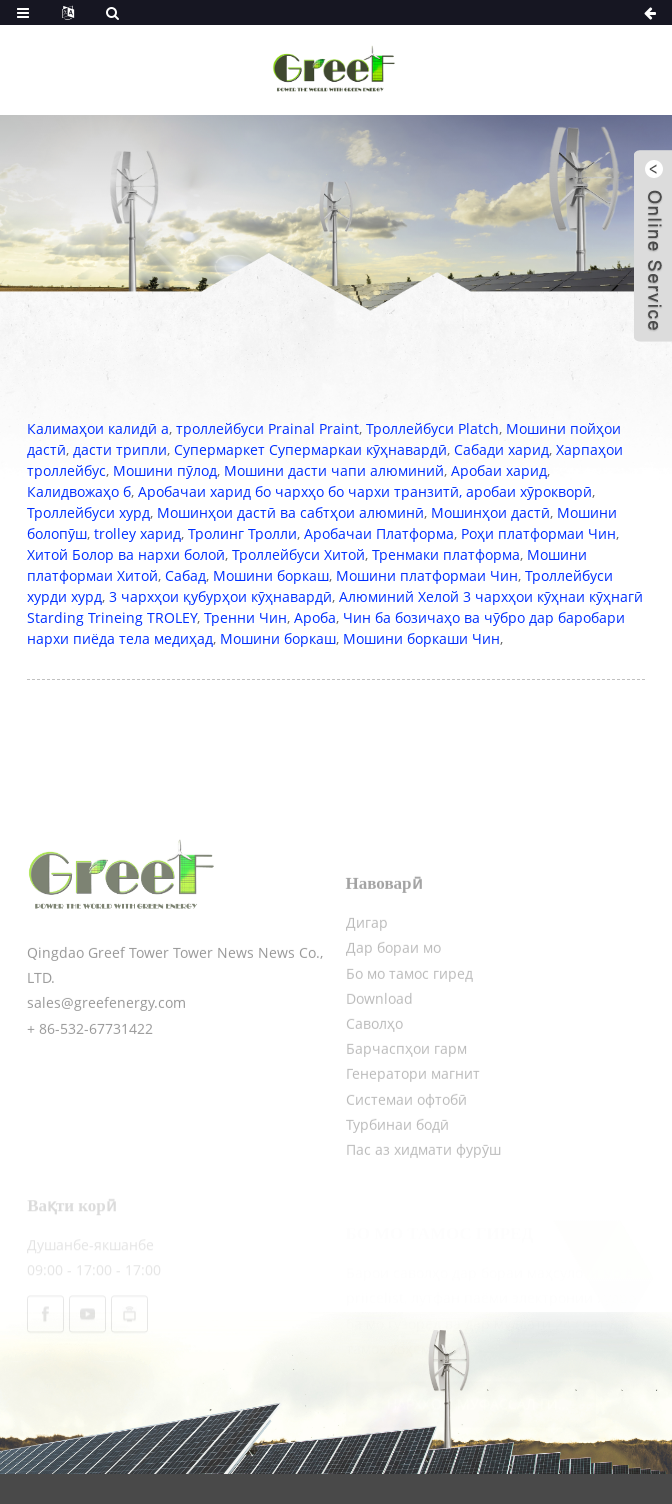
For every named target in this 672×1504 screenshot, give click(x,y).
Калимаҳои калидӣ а (98, 428)
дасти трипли (120, 449)
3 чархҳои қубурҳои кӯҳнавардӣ (220, 596)
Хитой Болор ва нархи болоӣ (126, 554)
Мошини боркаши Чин (421, 638)
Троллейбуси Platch (432, 428)
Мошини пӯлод (165, 470)
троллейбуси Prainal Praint (267, 428)
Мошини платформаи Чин (427, 575)
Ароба (315, 617)
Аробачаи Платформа (379, 533)
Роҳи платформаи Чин (538, 533)
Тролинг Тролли (242, 533)
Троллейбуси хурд (88, 512)
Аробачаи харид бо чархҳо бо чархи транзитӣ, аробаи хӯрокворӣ (365, 491)
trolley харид (137, 533)
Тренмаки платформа (446, 554)
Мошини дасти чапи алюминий (334, 470)
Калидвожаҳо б (79, 491)
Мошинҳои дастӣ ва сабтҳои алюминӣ (290, 512)
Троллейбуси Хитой (298, 554)
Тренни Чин (245, 617)
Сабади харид (501, 449)
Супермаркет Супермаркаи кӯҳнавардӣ (310, 449)
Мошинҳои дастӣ (490, 512)
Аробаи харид (499, 470)
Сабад (185, 575)
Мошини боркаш (271, 575)
